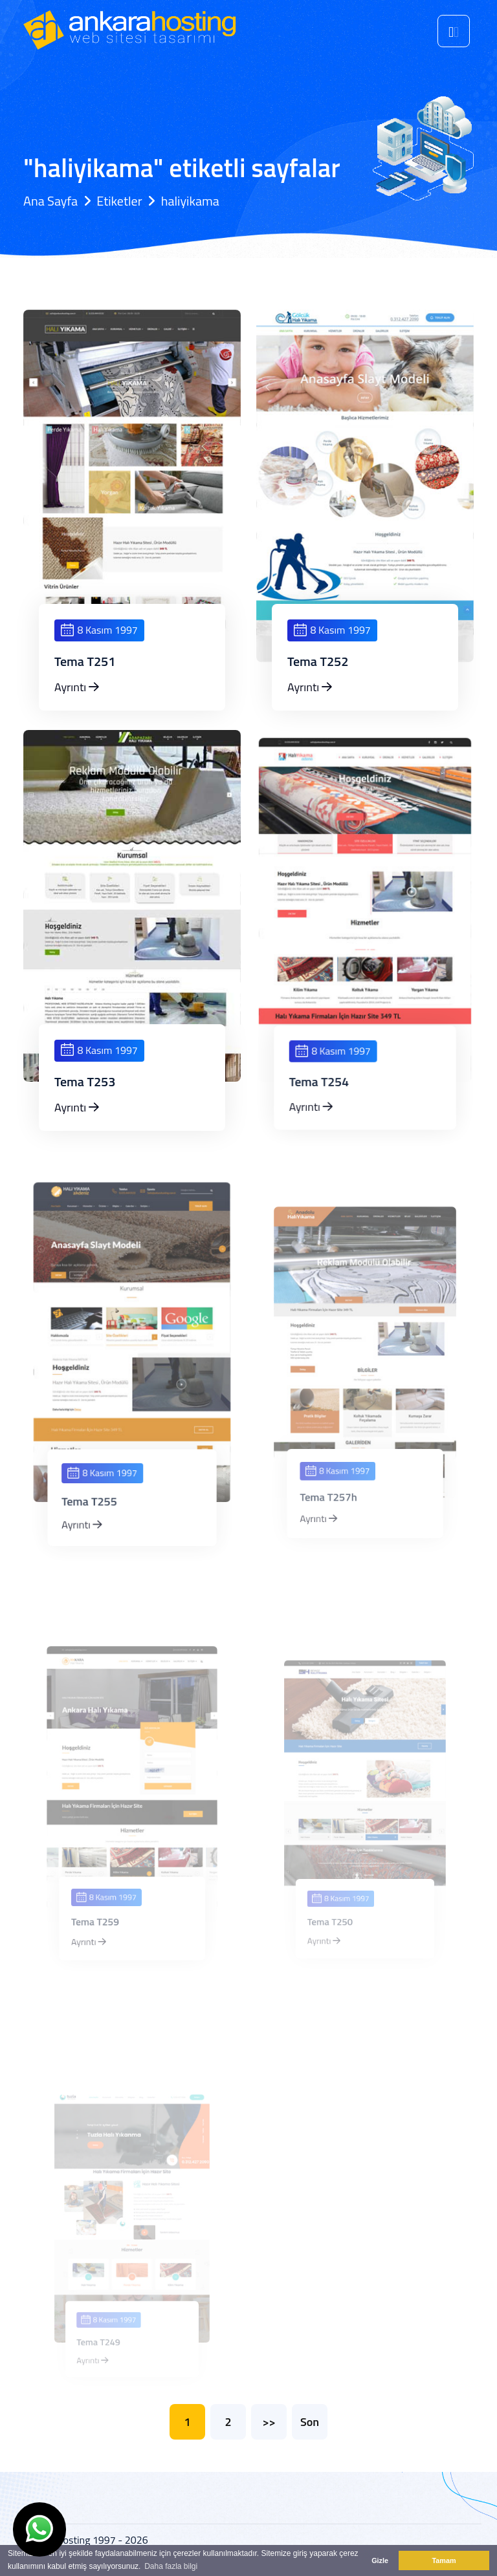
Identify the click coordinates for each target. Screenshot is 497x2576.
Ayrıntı (76, 687)
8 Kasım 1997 (99, 630)
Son (309, 2422)
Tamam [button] (444, 2560)
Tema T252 (318, 661)
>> (268, 2422)
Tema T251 (85, 661)
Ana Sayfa (50, 201)
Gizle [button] (379, 2560)
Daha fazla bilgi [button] (170, 2566)
